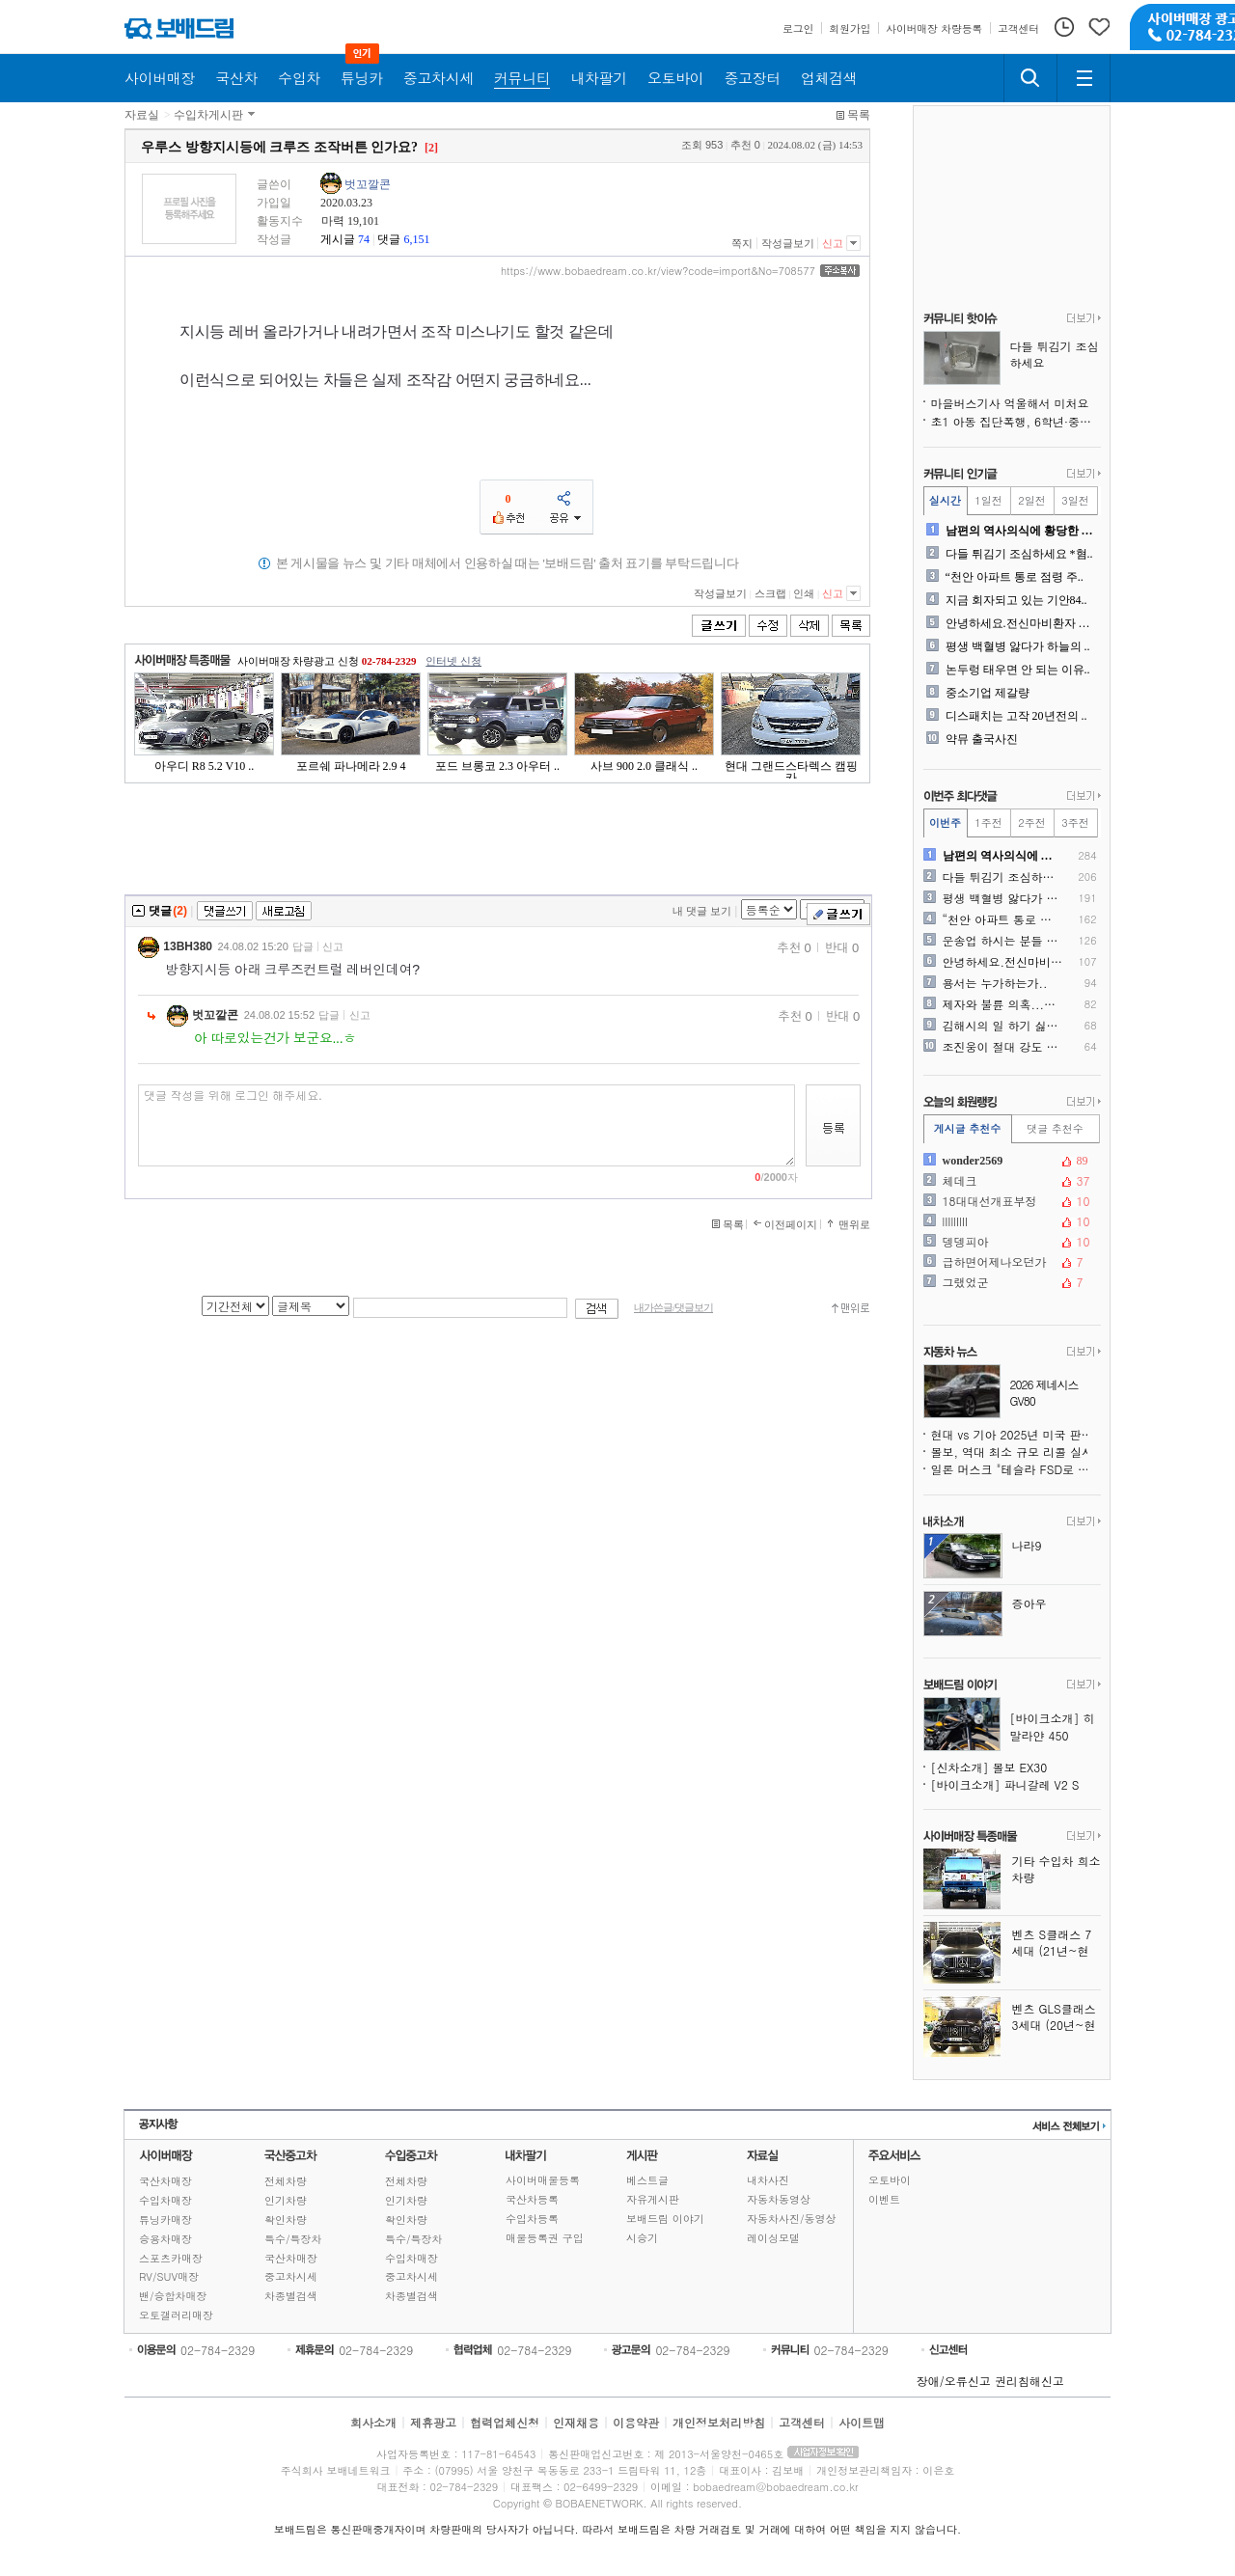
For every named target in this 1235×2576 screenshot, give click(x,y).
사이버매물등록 (543, 2180)
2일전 (1031, 500)
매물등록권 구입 (545, 2238)
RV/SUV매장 (169, 2276)
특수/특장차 (293, 2239)
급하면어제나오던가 (1010, 1262)
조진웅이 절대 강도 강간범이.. (1003, 1047)
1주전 (988, 822)
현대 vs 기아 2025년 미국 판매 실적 (1016, 1434)
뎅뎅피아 (1010, 1241)
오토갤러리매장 (176, 2315)
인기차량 (285, 2200)
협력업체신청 (504, 2422)
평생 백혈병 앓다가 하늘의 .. (1018, 646)
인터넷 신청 (453, 661)
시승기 (642, 2238)
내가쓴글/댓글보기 (673, 1307)
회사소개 (373, 2422)
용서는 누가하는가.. (995, 983)
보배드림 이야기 (665, 2218)
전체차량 (285, 2181)
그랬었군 (1010, 1282)
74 (364, 239)
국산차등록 (532, 2199)
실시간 (945, 500)
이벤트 (884, 2199)
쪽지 (742, 243)
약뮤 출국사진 (982, 739)
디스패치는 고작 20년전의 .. (1016, 716)
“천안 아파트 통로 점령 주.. (1015, 577)
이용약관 (636, 2422)
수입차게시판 (208, 115)
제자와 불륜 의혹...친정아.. (1003, 1004)
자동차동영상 (778, 2199)
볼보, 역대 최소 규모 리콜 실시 (1012, 1451)
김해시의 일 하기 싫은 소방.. (1003, 1025)
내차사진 (768, 2180)
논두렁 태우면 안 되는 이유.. (1018, 669)
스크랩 (770, 593)
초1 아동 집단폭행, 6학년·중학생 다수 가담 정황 (1016, 421)
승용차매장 (165, 2239)
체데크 (1010, 1181)
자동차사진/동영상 (792, 2218)
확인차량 (285, 2219)
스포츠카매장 (171, 2258)
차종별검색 (290, 2295)
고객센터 (802, 2422)
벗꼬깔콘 (367, 184)
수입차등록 (532, 2218)
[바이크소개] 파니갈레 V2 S (1005, 1784)
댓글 (388, 239)
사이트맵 (861, 2422)
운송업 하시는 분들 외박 (1003, 940)
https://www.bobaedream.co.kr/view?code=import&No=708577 (658, 271)
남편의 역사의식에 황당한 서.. (1021, 530)
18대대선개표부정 (1010, 1201)
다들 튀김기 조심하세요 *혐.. (1019, 554)
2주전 (1031, 822)
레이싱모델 (773, 2238)
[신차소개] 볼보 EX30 (989, 1767)
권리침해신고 (1029, 2380)
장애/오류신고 (954, 2380)
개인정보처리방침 (718, 2422)
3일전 (1074, 500)
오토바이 (889, 2180)
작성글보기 (787, 243)
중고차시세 (290, 2276)
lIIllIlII (1010, 1221)
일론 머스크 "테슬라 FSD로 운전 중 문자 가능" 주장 (1016, 1469)
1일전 (988, 500)
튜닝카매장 (165, 2219)
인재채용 (576, 2422)
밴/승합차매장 (173, 2295)
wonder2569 (1010, 1160)
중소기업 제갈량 (987, 692)
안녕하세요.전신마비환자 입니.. (1021, 623)
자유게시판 (652, 2199)
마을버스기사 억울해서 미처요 (1010, 403)
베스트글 (647, 2180)
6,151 (416, 239)
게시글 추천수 (968, 1128)
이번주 (945, 822)
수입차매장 (165, 2200)
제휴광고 (433, 2422)
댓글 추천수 (1055, 1128)
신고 (832, 243)
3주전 (1074, 822)
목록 (858, 115)
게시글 (337, 239)
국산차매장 (165, 2181)
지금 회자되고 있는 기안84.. (1016, 600)
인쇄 (803, 593)
